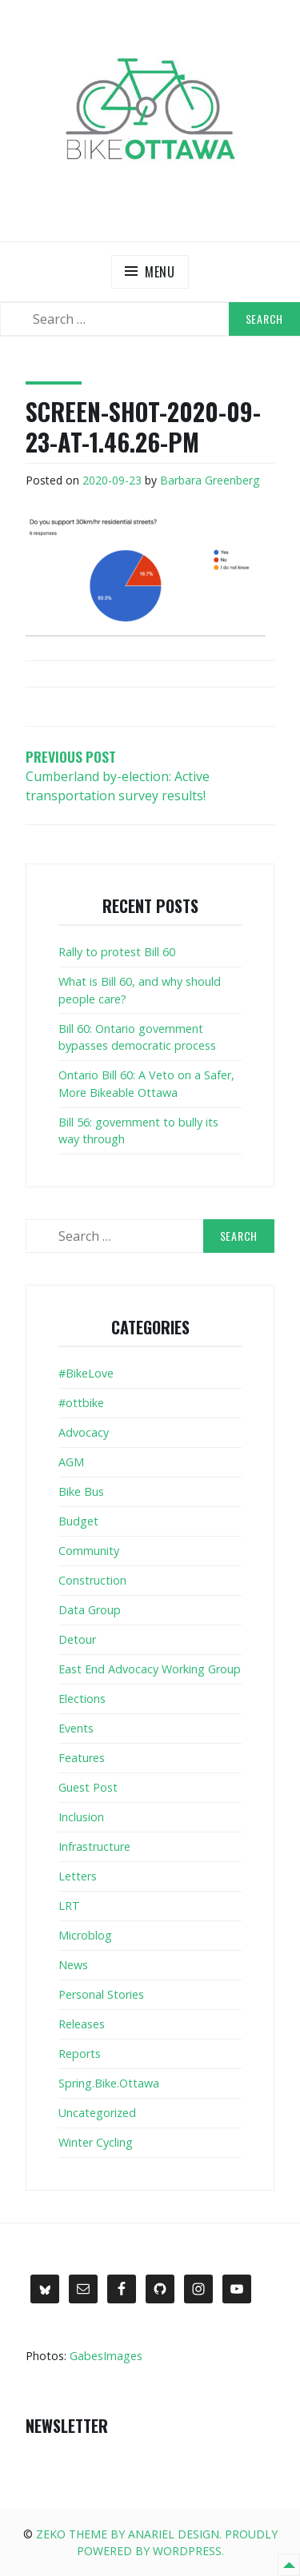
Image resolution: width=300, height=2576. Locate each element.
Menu (160, 271)
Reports (79, 2053)
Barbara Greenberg (209, 480)
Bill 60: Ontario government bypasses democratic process (137, 1037)
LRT (69, 1905)
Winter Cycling (95, 2142)
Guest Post (88, 1787)
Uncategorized (97, 2112)
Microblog (85, 1935)
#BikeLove (86, 1373)
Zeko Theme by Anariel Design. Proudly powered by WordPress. (157, 2542)
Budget (78, 1521)
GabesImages (106, 2355)
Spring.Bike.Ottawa (108, 2083)
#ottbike (81, 1402)
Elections (82, 1698)
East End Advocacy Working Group (149, 1669)
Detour (77, 1639)
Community (88, 1550)
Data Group (89, 1609)
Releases (81, 2024)
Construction (92, 1580)
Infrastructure (94, 1846)
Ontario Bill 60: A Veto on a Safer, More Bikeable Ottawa (146, 1083)
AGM (71, 1461)
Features (81, 1757)
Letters (77, 1876)
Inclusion (81, 1816)
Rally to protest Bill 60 (116, 951)
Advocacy (83, 1432)
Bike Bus (81, 1491)
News (73, 1964)
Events (76, 1728)
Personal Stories (101, 1994)
